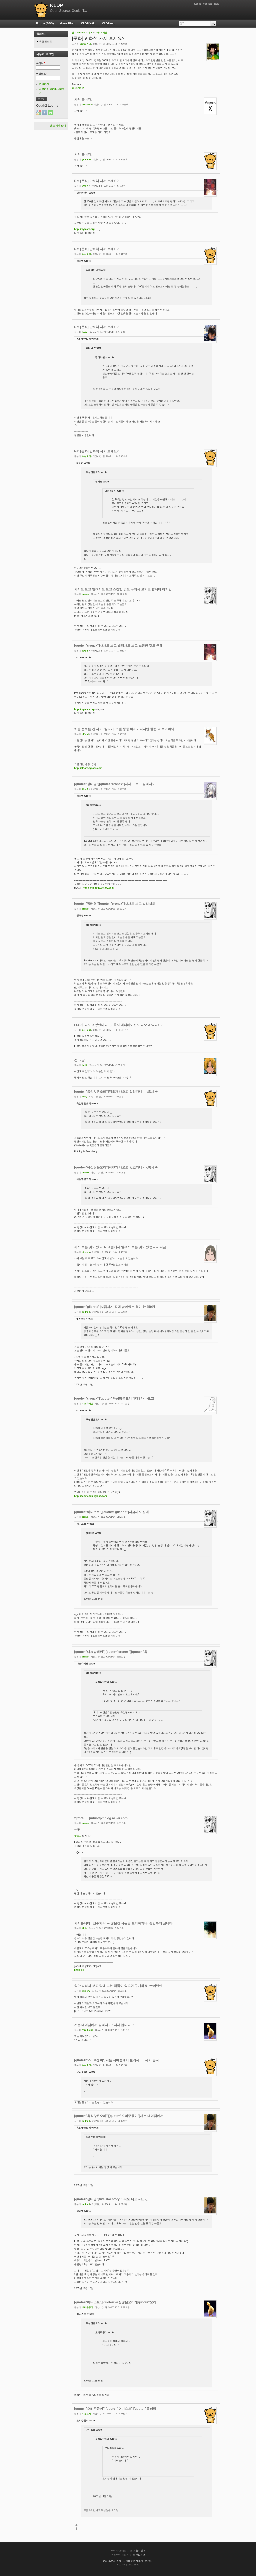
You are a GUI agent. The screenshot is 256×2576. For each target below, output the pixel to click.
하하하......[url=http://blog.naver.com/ (101, 1818)
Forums (81, 32)
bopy (84, 1096)
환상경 (85, 789)
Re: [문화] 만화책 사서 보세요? (96, 181)
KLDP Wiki (88, 23)
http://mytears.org (84, 229)
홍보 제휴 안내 (58, 125)
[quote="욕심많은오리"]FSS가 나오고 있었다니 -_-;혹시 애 (116, 1091)
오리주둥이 (87, 2030)
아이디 (40, 63)
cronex (85, 594)
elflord (85, 734)
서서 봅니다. (83, 154)
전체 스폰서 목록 (112, 2560)
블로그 (77, 1835)
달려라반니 (85, 44)
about (197, 3)
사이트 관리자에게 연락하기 (138, 2560)
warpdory (87, 104)
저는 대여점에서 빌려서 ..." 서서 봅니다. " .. (105, 2025)
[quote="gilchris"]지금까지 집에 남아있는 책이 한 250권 (114, 1306)
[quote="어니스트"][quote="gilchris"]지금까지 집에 (111, 1512)
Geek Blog (67, 23)
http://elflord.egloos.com (88, 768)
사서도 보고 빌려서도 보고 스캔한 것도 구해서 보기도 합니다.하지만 (123, 589)
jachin (85, 1065)
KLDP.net (108, 23)
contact (207, 3)
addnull (86, 1312)
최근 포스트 (45, 41)
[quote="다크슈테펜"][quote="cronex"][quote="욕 (110, 1651)
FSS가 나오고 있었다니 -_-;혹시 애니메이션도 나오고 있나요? (118, 1025)
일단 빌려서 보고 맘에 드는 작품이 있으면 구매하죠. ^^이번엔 (118, 1985)
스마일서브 (139, 2554)
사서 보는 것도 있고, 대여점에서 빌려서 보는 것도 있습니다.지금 (120, 1247)
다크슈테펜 (87, 1403)
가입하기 (44, 84)
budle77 (86, 1991)
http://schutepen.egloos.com (90, 1496)
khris (84, 1928)
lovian (85, 332)
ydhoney (86, 159)
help (216, 3)
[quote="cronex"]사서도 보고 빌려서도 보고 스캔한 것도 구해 (118, 645)
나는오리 (86, 254)
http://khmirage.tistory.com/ (98, 887)
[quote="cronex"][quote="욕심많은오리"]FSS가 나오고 (114, 1398)
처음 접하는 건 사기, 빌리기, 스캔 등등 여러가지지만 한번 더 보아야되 (124, 729)
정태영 (85, 186)
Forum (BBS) (45, 23)
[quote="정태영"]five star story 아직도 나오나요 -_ (110, 2199)
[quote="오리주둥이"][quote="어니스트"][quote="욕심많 (115, 2408)
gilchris (86, 1252)
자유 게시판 (101, 32)
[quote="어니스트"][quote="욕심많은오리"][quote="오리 (115, 2302)
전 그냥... (80, 1060)
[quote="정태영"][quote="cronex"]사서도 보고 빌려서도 (114, 784)
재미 (90, 32)
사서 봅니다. (83, 99)
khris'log (79, 1970)
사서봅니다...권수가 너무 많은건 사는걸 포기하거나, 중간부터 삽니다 (123, 1923)
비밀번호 (41, 73)
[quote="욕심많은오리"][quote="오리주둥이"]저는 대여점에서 (118, 2116)
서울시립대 (139, 2550)
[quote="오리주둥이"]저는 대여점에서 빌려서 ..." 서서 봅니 (116, 2060)
